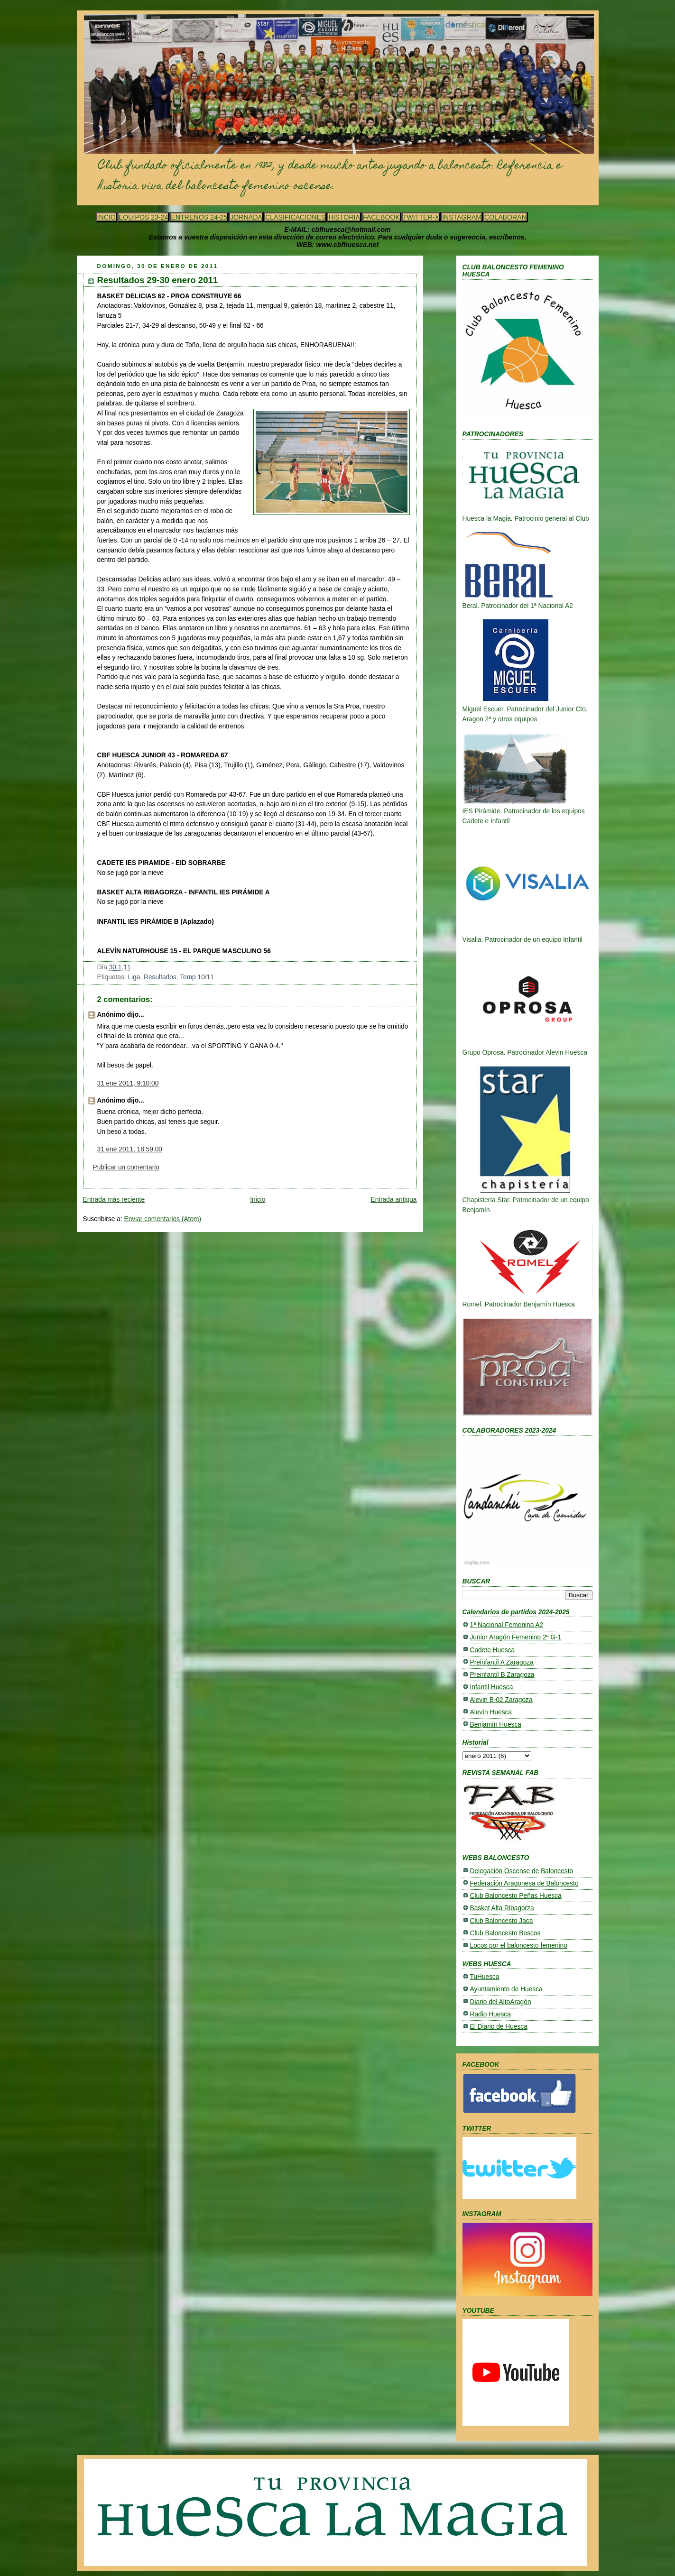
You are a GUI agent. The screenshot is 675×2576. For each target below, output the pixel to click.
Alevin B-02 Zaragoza (501, 1699)
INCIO (106, 217)
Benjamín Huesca (495, 1724)
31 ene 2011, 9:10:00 (128, 1083)
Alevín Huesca (491, 1712)
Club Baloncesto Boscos (505, 1933)
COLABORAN (505, 217)
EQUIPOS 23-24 (143, 217)
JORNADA (246, 217)
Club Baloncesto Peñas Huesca (516, 1895)
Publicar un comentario (126, 1167)
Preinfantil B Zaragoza (502, 1674)
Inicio (257, 1199)
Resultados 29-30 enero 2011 (157, 280)
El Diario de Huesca (498, 2026)
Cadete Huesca (492, 1650)
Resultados (160, 977)
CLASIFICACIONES (295, 217)
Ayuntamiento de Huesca (506, 1989)
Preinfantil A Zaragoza (502, 1662)
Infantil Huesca (491, 1687)
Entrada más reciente (114, 1199)
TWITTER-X (421, 217)
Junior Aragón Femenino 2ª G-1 (516, 1637)
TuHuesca (484, 1976)
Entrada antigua (394, 1199)
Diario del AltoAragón (500, 2002)
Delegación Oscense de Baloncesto (521, 1871)
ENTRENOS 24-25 (199, 217)
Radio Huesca (490, 2014)
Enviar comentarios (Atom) (163, 1219)
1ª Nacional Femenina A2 (507, 1624)
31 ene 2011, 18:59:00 (129, 1149)
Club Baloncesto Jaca (501, 1920)
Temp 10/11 (197, 977)
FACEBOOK (381, 217)
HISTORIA (344, 217)
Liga (134, 977)
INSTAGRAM (461, 217)
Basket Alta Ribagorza (502, 1908)
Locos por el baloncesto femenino (518, 1945)
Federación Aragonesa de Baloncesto (524, 1883)
